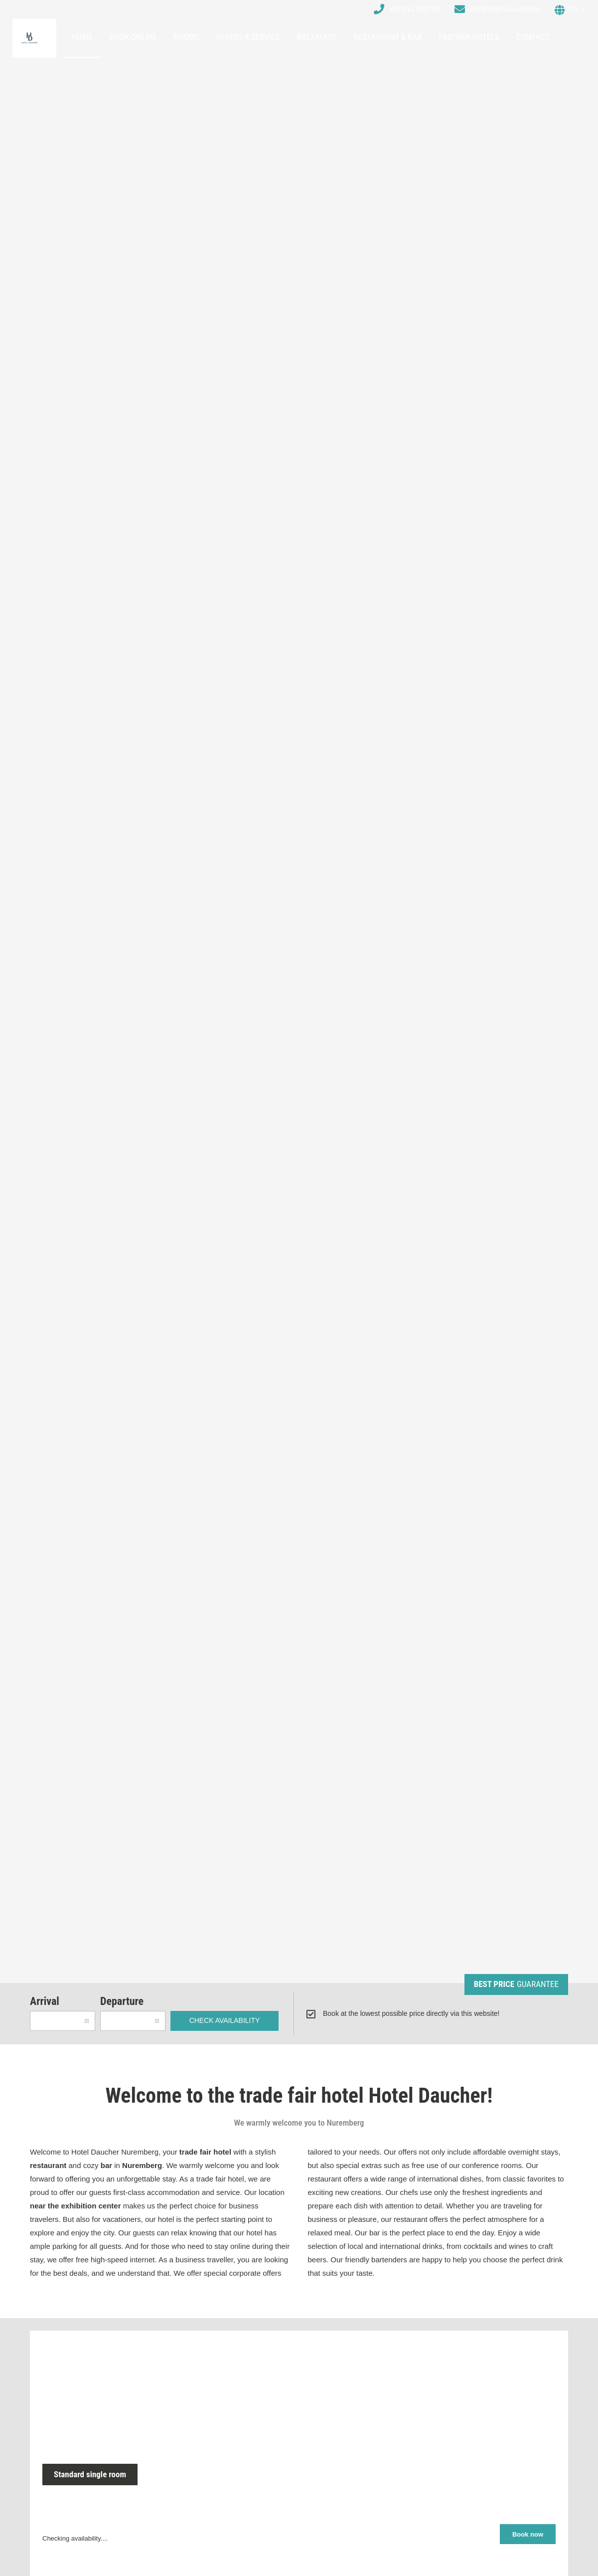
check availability (224, 2020)
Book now (527, 2534)
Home (82, 37)
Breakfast (317, 37)
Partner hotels (469, 37)
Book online (133, 37)
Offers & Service (248, 37)
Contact (532, 37)
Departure (122, 2001)
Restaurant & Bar (388, 37)
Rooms (186, 37)
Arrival (44, 2001)
